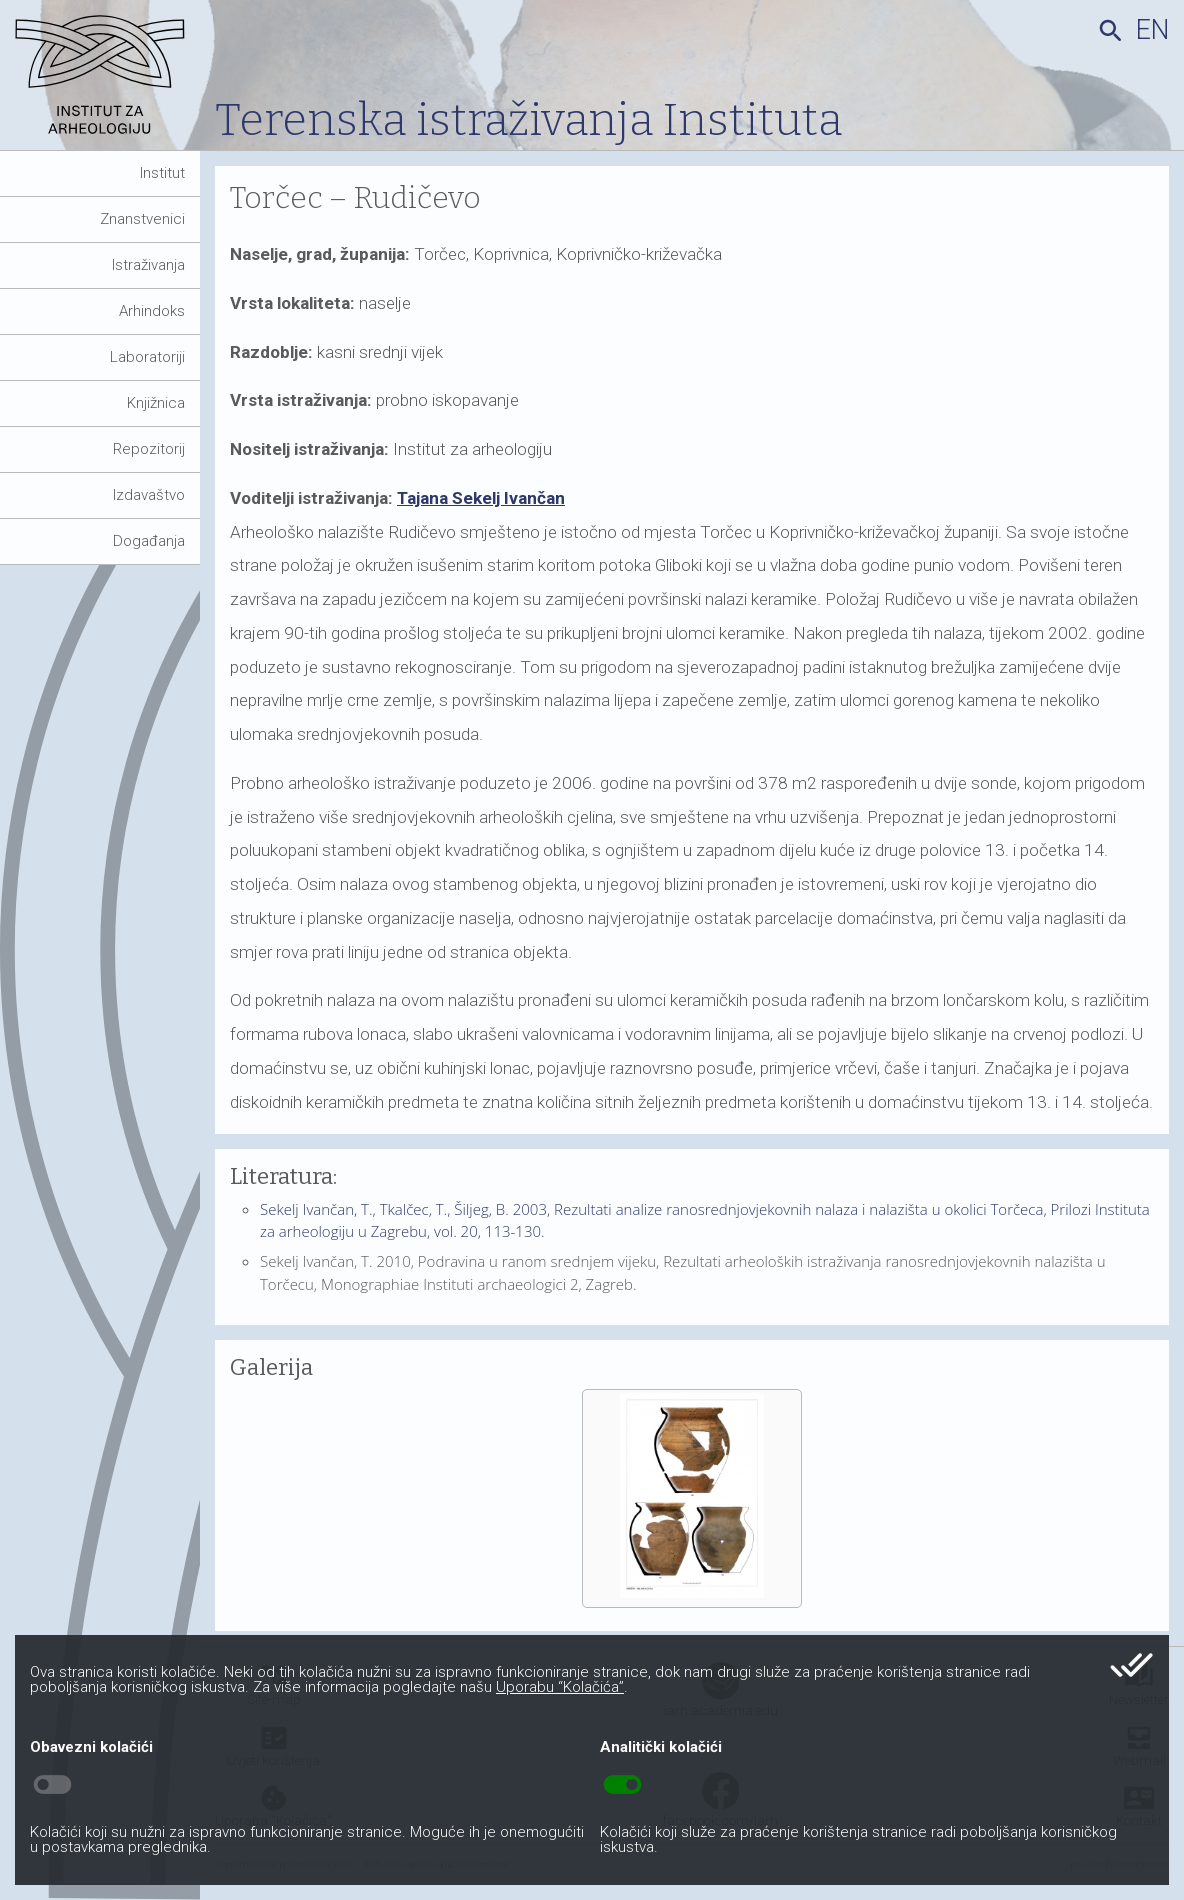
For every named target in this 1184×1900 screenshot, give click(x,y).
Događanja (149, 541)
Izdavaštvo (149, 495)
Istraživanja (148, 265)
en (1152, 30)
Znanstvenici (142, 219)
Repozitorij (149, 449)
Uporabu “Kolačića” (560, 1687)
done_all (1131, 1665)
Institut (162, 173)
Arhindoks (152, 311)
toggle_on (622, 1785)
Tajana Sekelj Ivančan (481, 498)
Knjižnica (156, 403)
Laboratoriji (147, 357)
